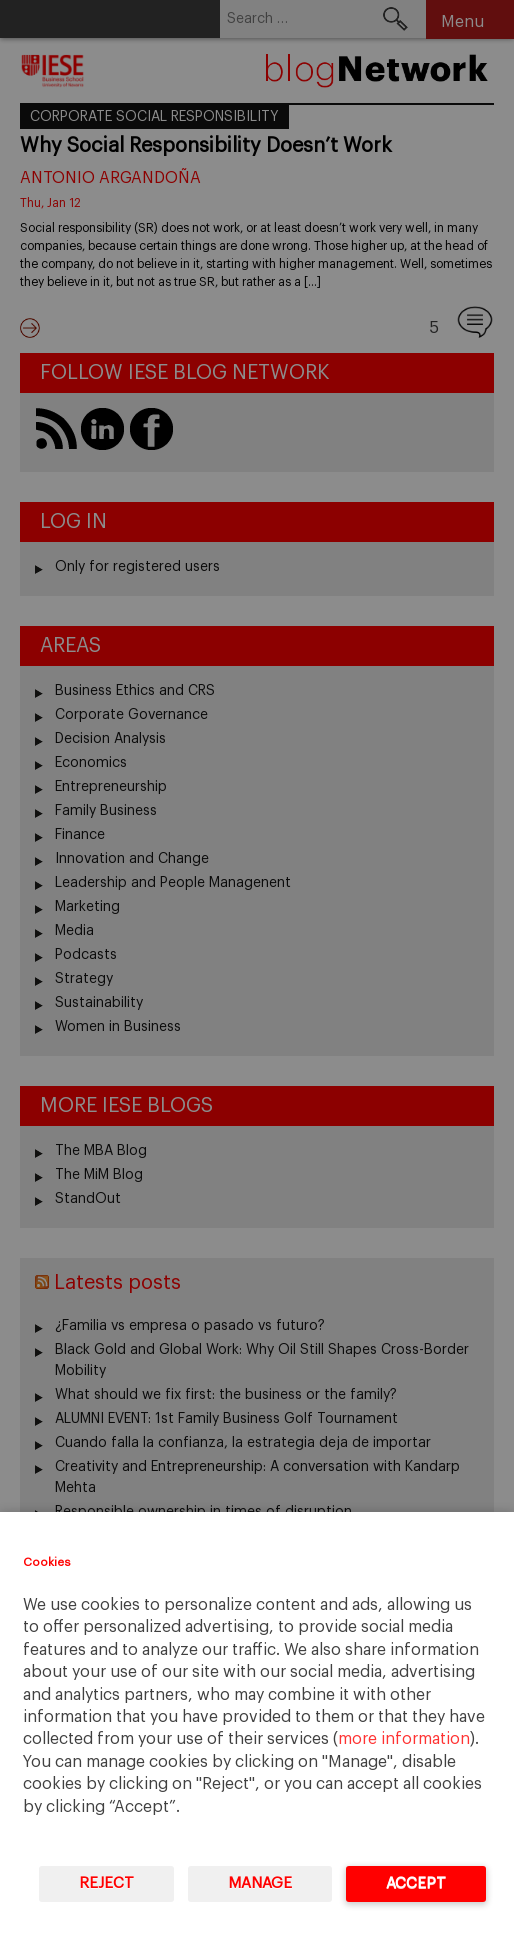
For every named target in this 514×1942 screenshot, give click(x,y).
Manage (260, 1883)
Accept (416, 1883)
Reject (106, 1883)
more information (404, 1739)
